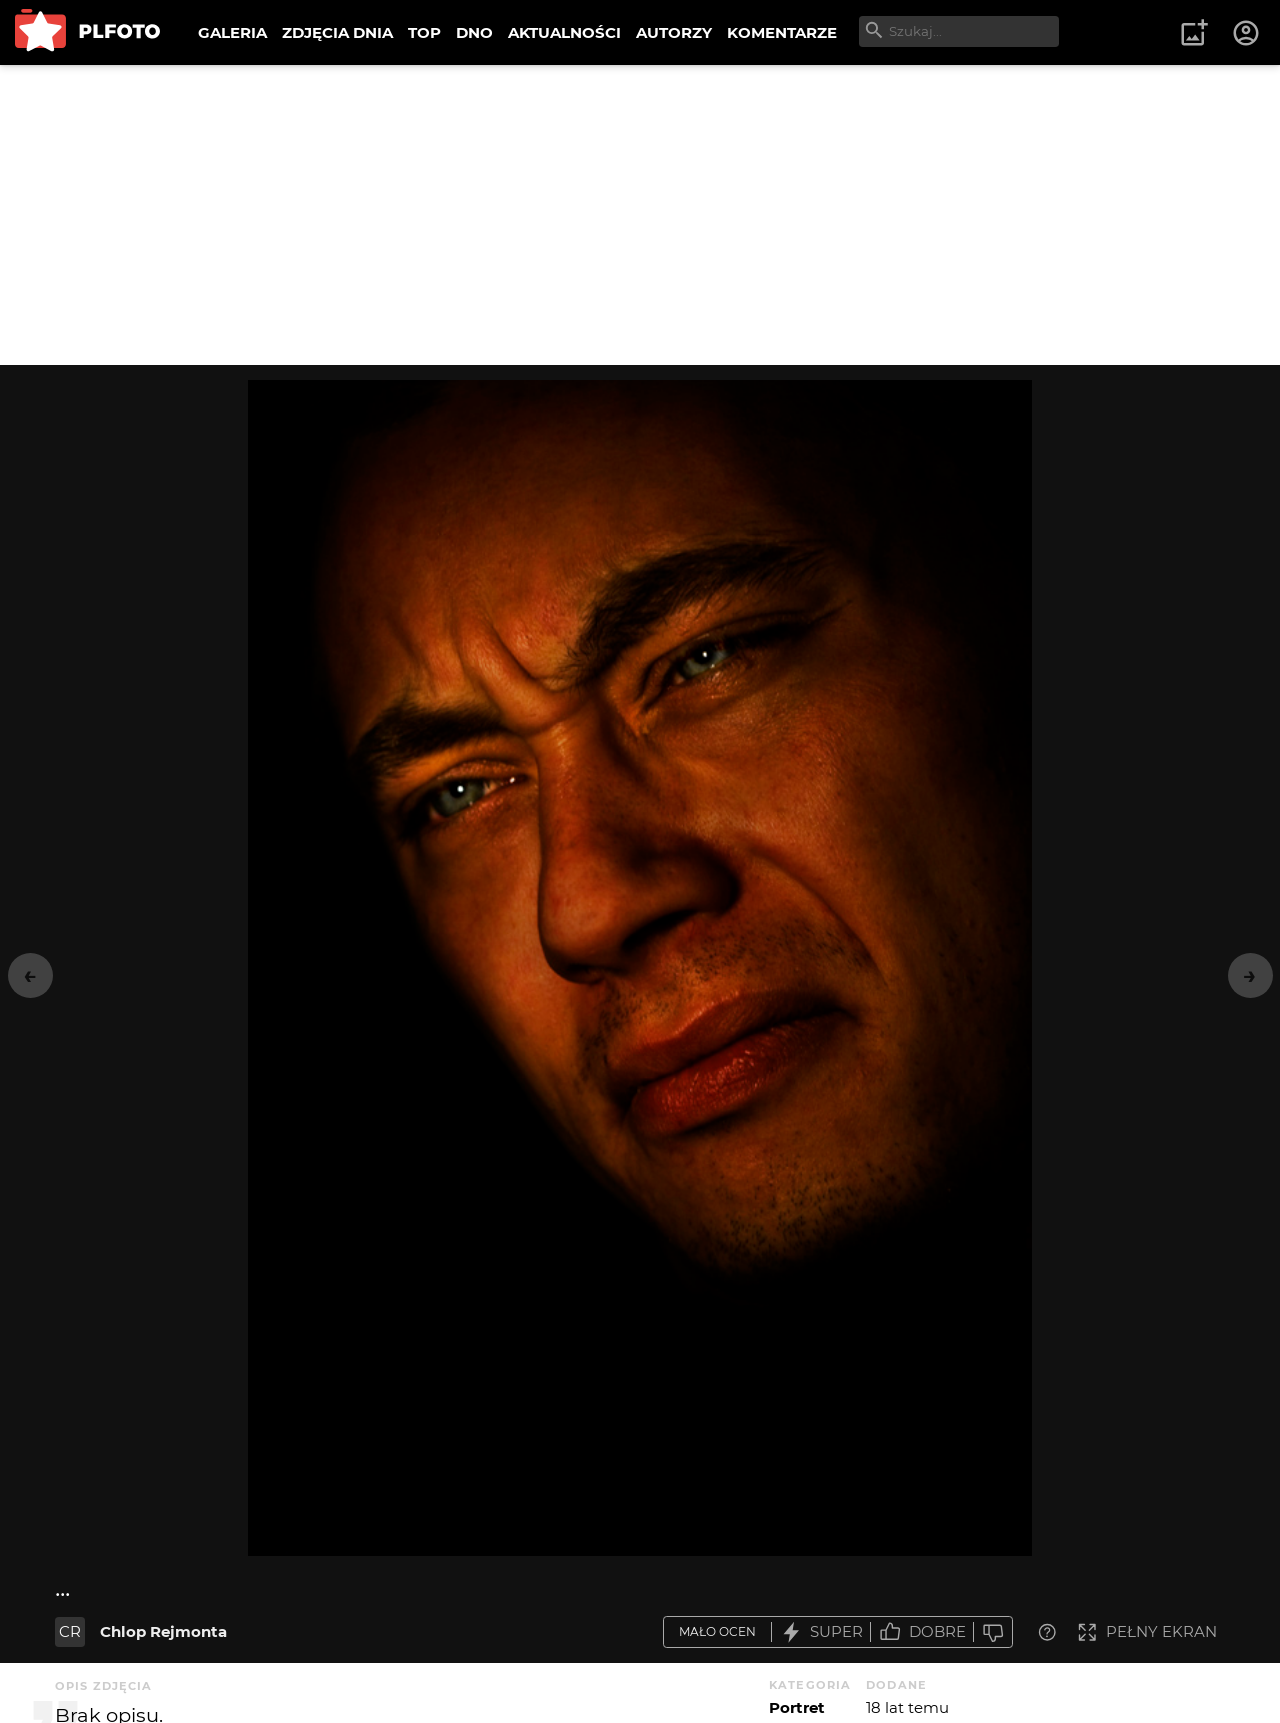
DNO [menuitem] (474, 32)
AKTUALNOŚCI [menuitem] (564, 32)
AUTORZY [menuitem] (674, 32)
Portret (797, 1707)
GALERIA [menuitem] (232, 32)
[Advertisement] (640, 215)
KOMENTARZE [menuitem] (782, 32)
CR (70, 1631)
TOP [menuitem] (424, 32)
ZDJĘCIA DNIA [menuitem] (337, 32)
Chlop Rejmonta (163, 1631)
